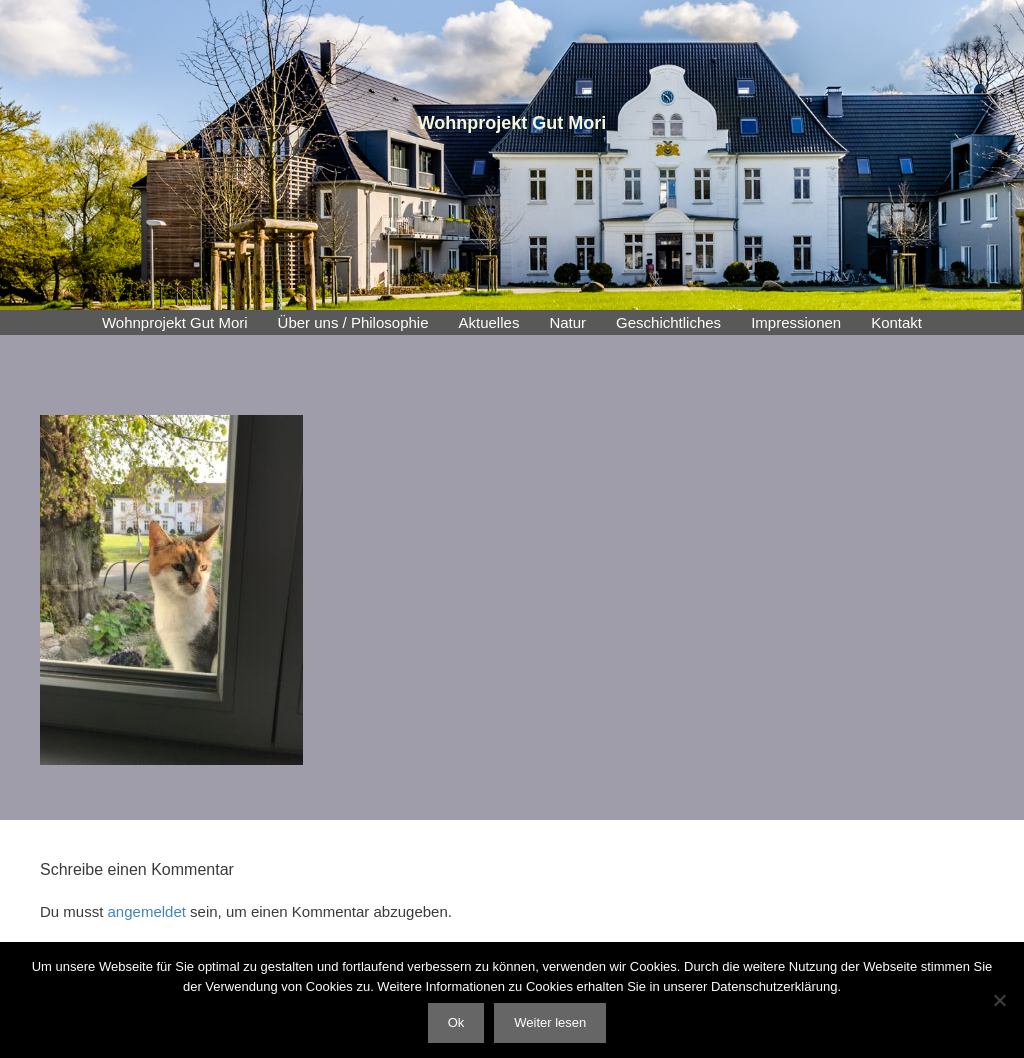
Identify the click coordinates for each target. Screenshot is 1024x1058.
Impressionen (796, 322)
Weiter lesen (550, 1022)
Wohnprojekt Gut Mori (175, 322)
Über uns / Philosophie (353, 322)
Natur (567, 322)
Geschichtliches (668, 322)
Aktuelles (489, 322)
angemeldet (147, 911)
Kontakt (896, 322)
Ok (456, 1022)
